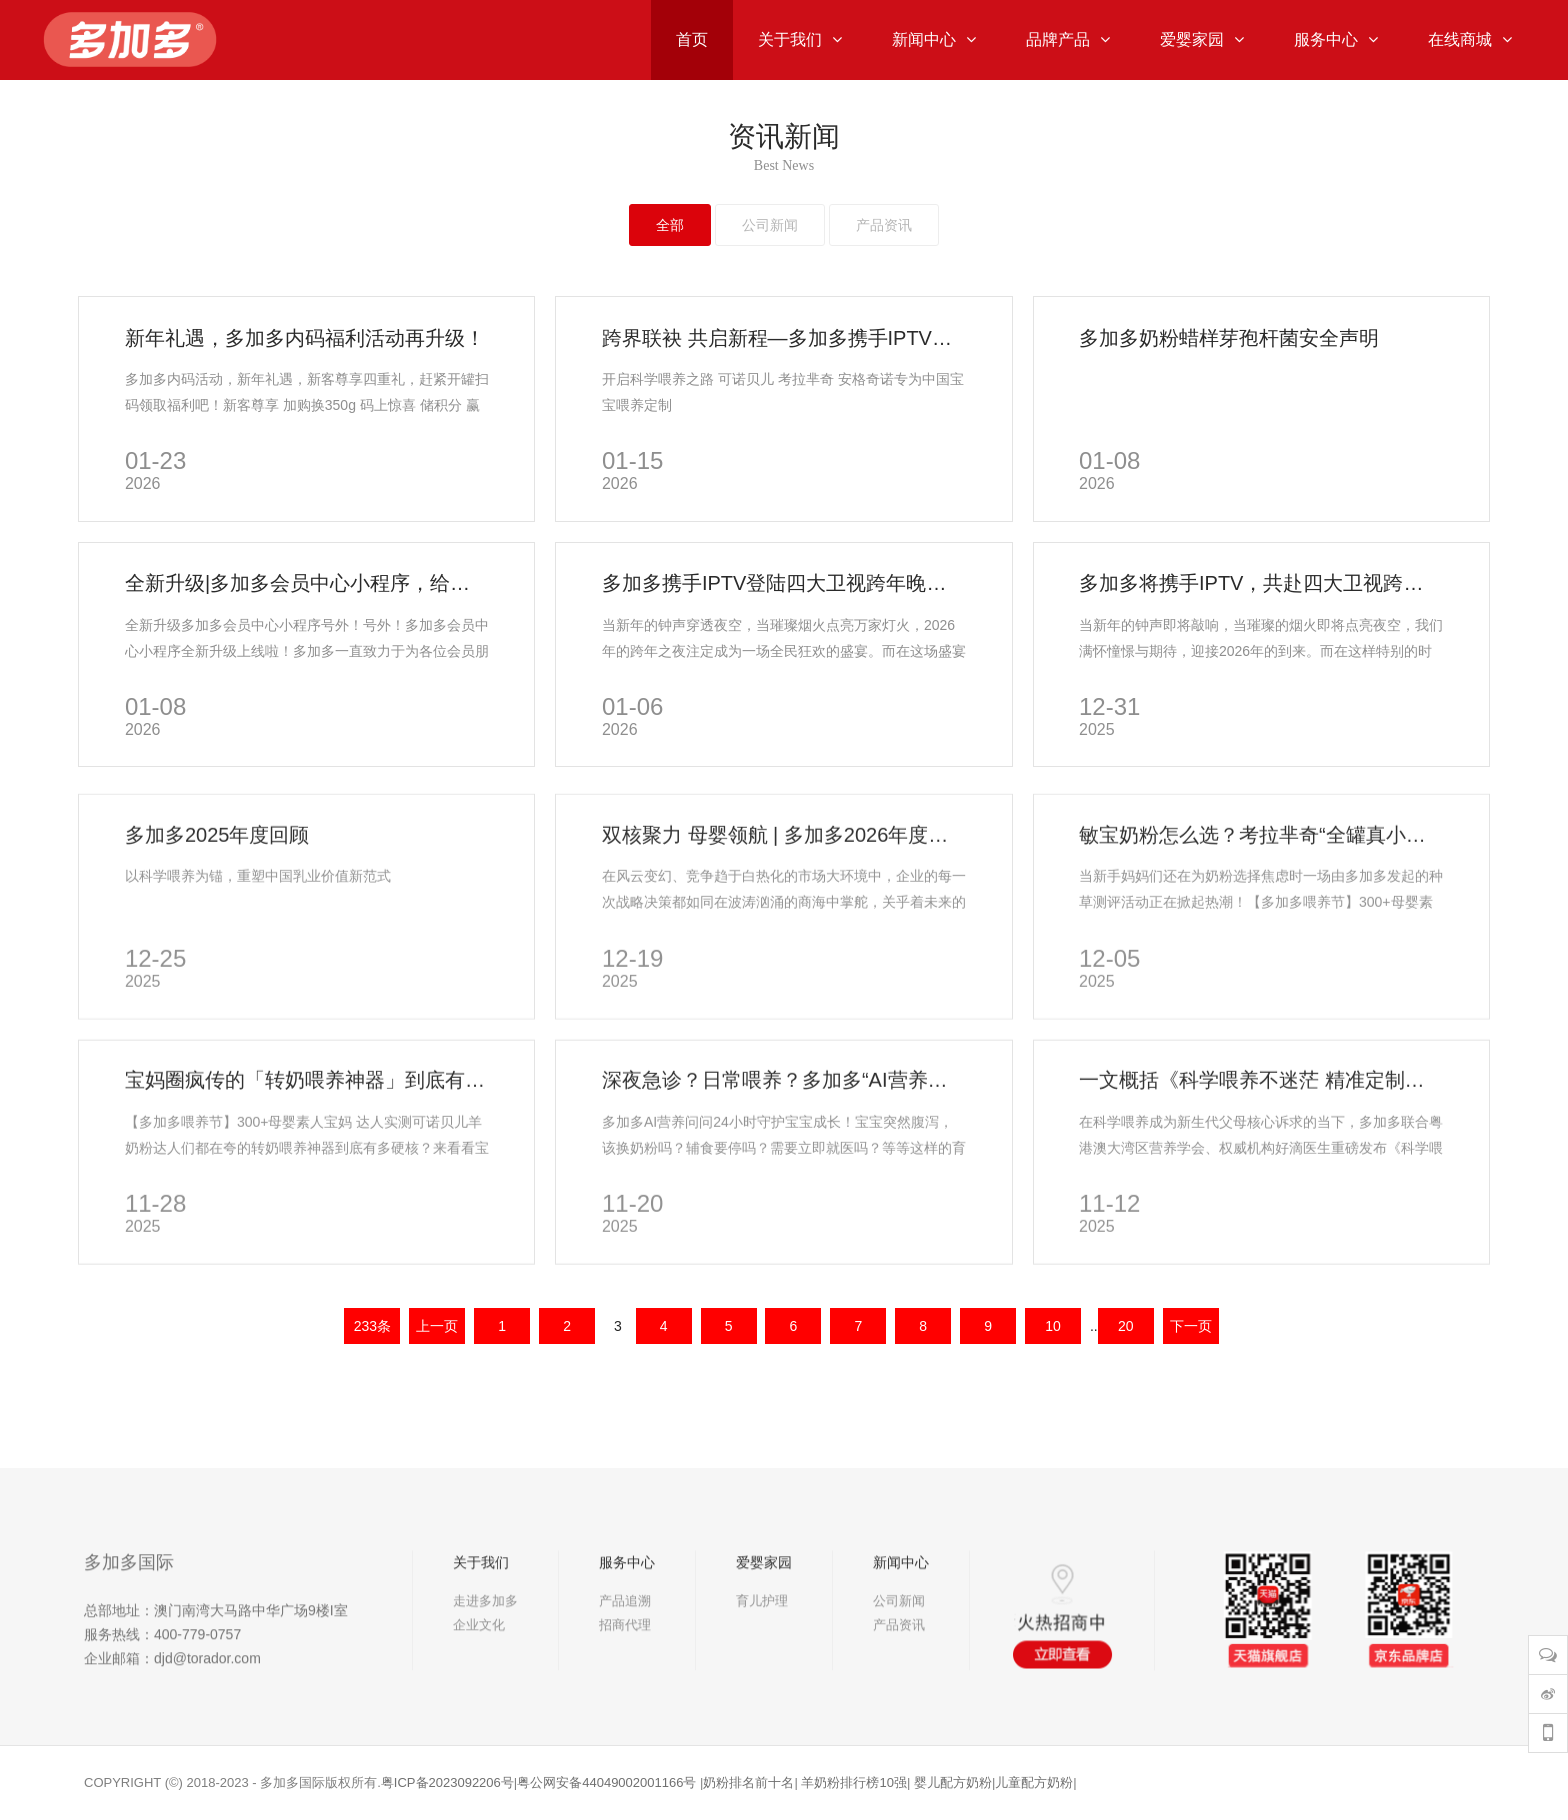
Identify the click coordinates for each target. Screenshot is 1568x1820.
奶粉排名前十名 (748, 1782)
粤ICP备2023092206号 (447, 1782)
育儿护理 (762, 1655)
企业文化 (479, 1679)
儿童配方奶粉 (1034, 1782)
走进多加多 (485, 1655)
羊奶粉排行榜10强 (853, 1782)
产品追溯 (625, 1655)
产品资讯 (899, 1679)
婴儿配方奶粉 (953, 1782)
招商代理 (625, 1679)
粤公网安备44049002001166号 (606, 1782)
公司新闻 (899, 1655)
